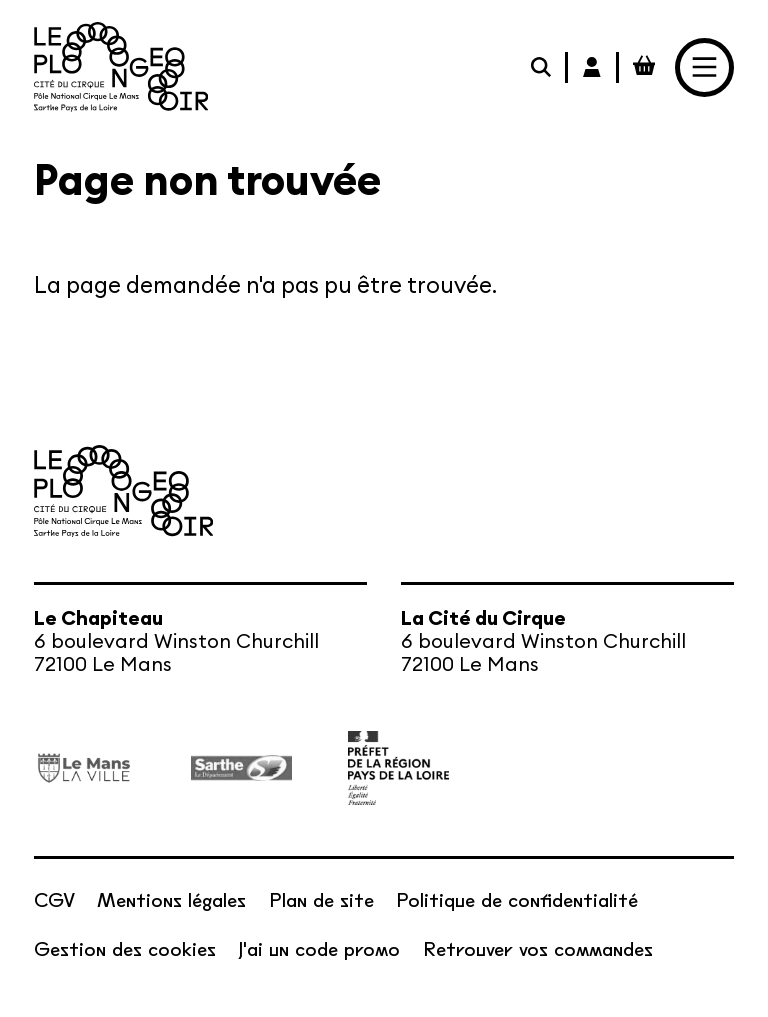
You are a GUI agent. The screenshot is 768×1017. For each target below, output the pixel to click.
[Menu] (704, 67)
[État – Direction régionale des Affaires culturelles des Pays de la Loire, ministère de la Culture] (398, 768)
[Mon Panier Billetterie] (644, 67)
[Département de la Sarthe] (241, 768)
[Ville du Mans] (84, 768)
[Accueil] (121, 67)
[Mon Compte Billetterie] (593, 67)
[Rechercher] (543, 67)
